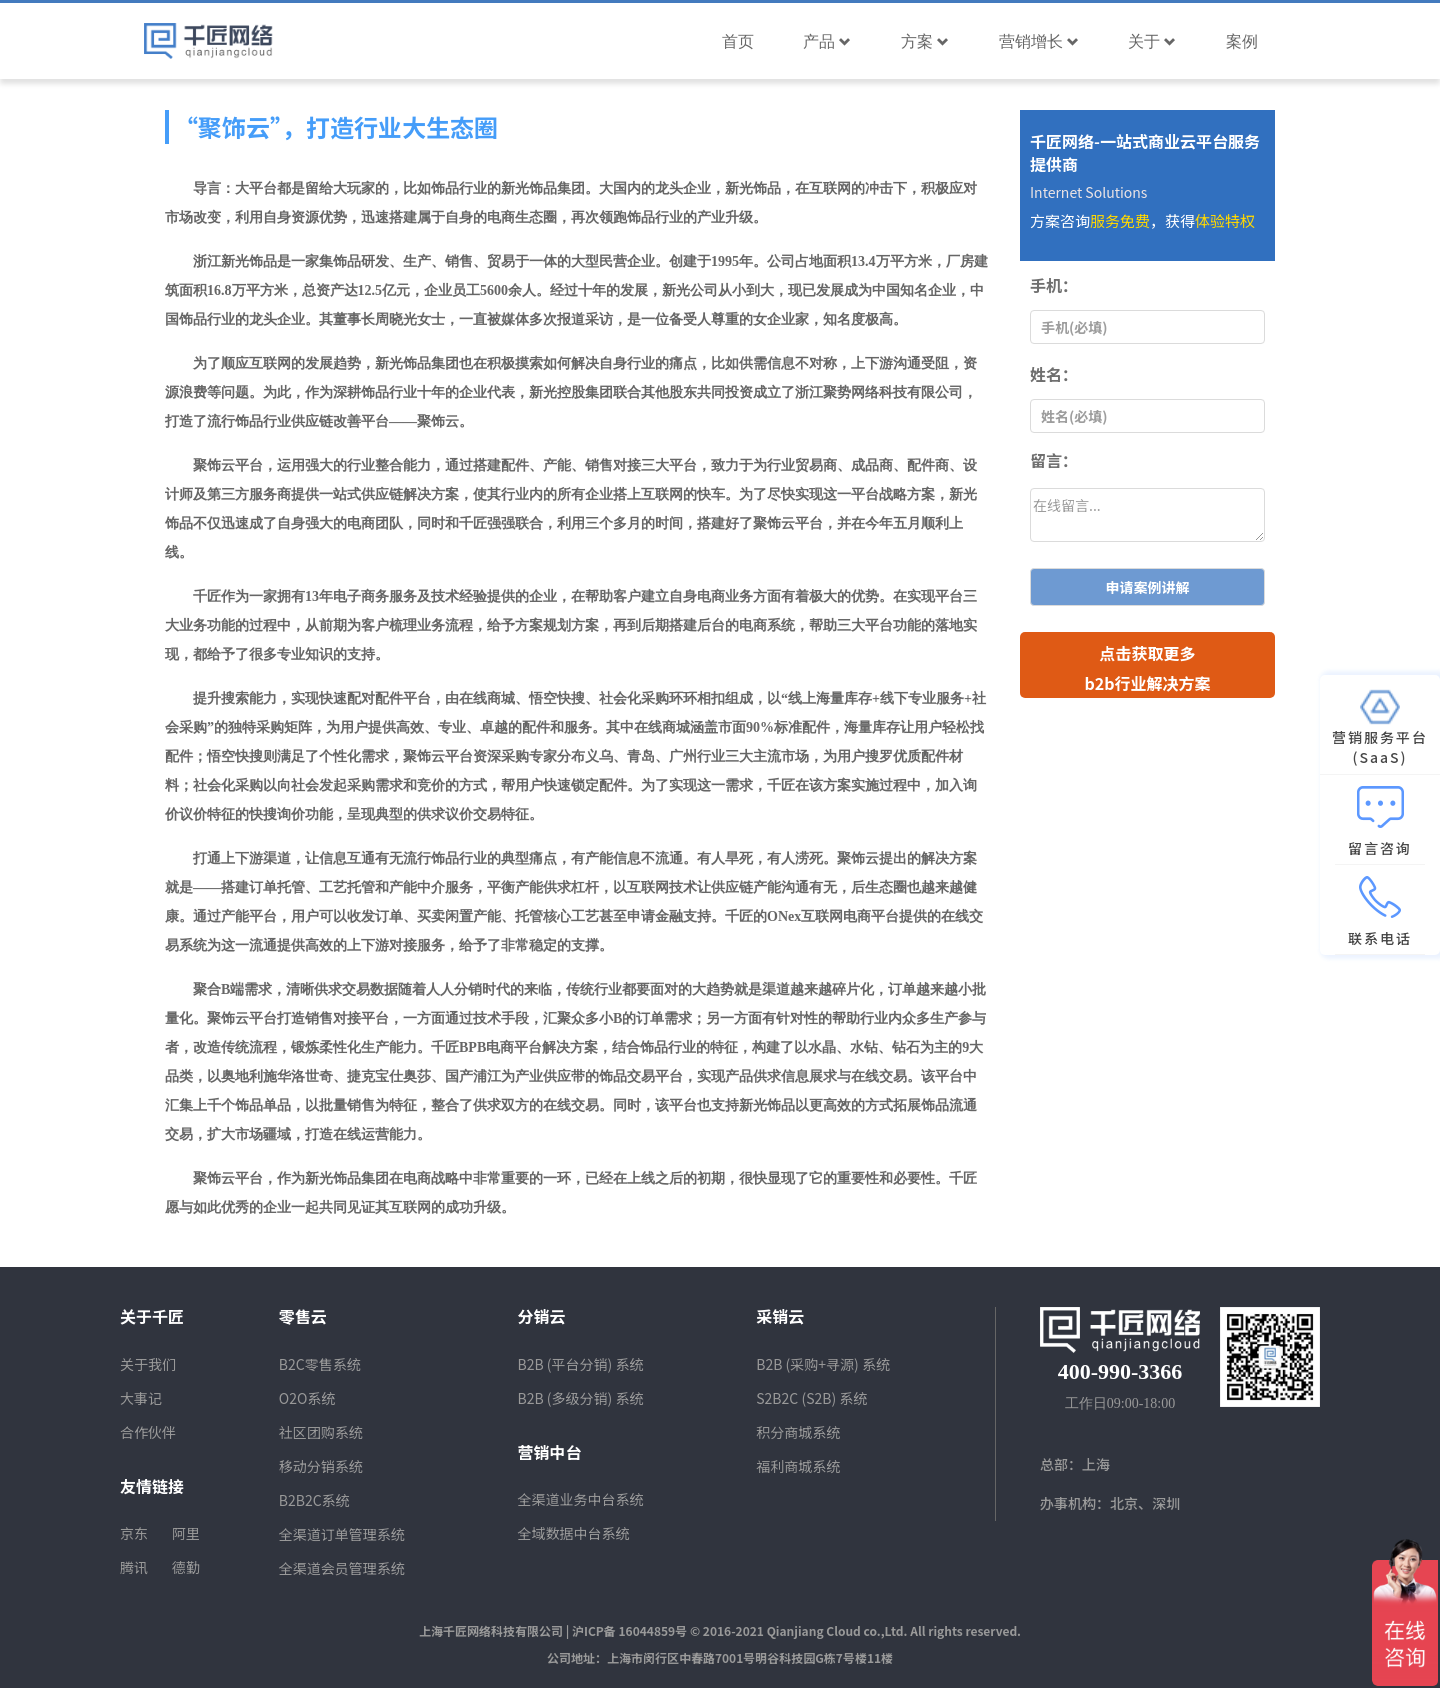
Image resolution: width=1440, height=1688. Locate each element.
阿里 (186, 1533)
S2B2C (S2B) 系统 (811, 1398)
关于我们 (148, 1364)
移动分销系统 (321, 1466)
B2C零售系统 (320, 1364)
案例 (1242, 41)
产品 (827, 41)
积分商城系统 (798, 1432)
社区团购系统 (321, 1432)
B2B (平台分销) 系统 (581, 1364)
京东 (134, 1533)
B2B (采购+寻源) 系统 (823, 1364)
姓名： (1054, 374)
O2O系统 (307, 1398)
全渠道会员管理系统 (342, 1568)
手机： (1054, 285)
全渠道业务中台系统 (581, 1499)
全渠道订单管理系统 (342, 1534)
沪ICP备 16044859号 (629, 1630)
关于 (1152, 41)
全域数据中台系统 (574, 1533)
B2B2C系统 (314, 1500)
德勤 (186, 1567)
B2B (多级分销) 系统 (581, 1398)
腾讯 (134, 1567)
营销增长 (1039, 41)
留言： (1054, 460)
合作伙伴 (148, 1432)
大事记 (141, 1398)
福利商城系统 (798, 1466)
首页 (738, 41)
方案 (925, 41)
